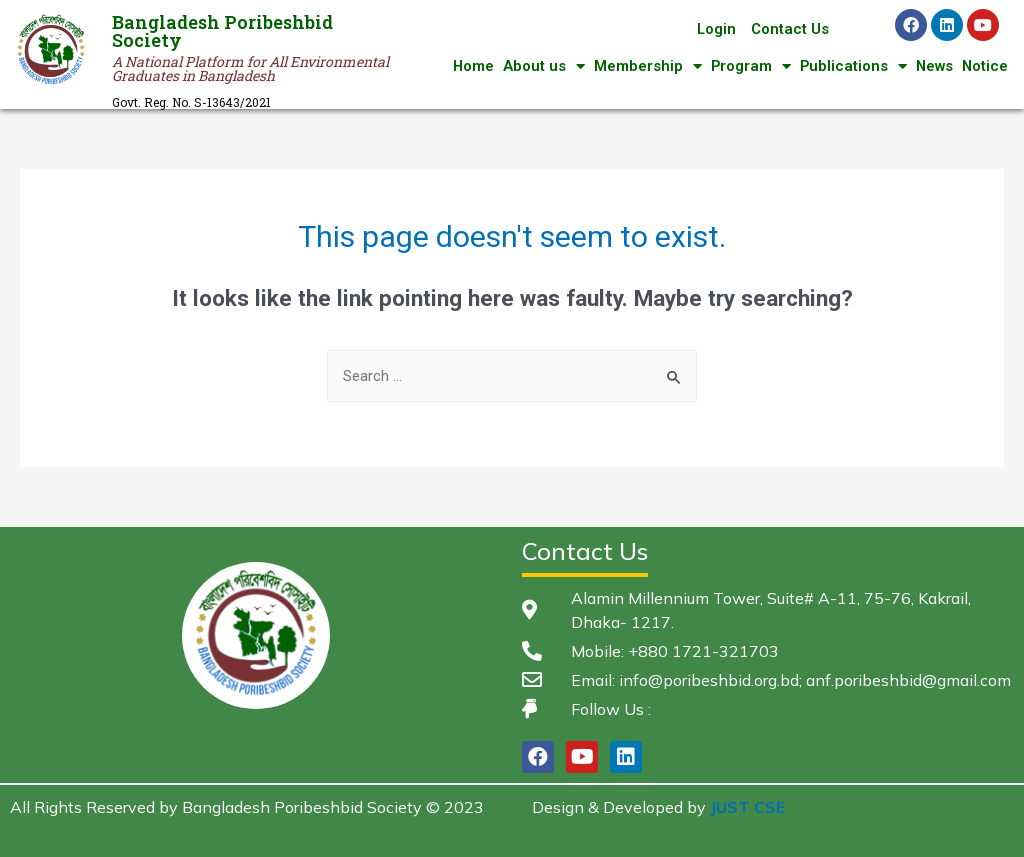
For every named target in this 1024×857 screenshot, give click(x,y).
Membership (643, 66)
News (932, 66)
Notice (984, 66)
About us (539, 66)
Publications (850, 66)
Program (746, 66)
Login (716, 29)
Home (468, 66)
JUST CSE (747, 807)
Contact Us (790, 29)
